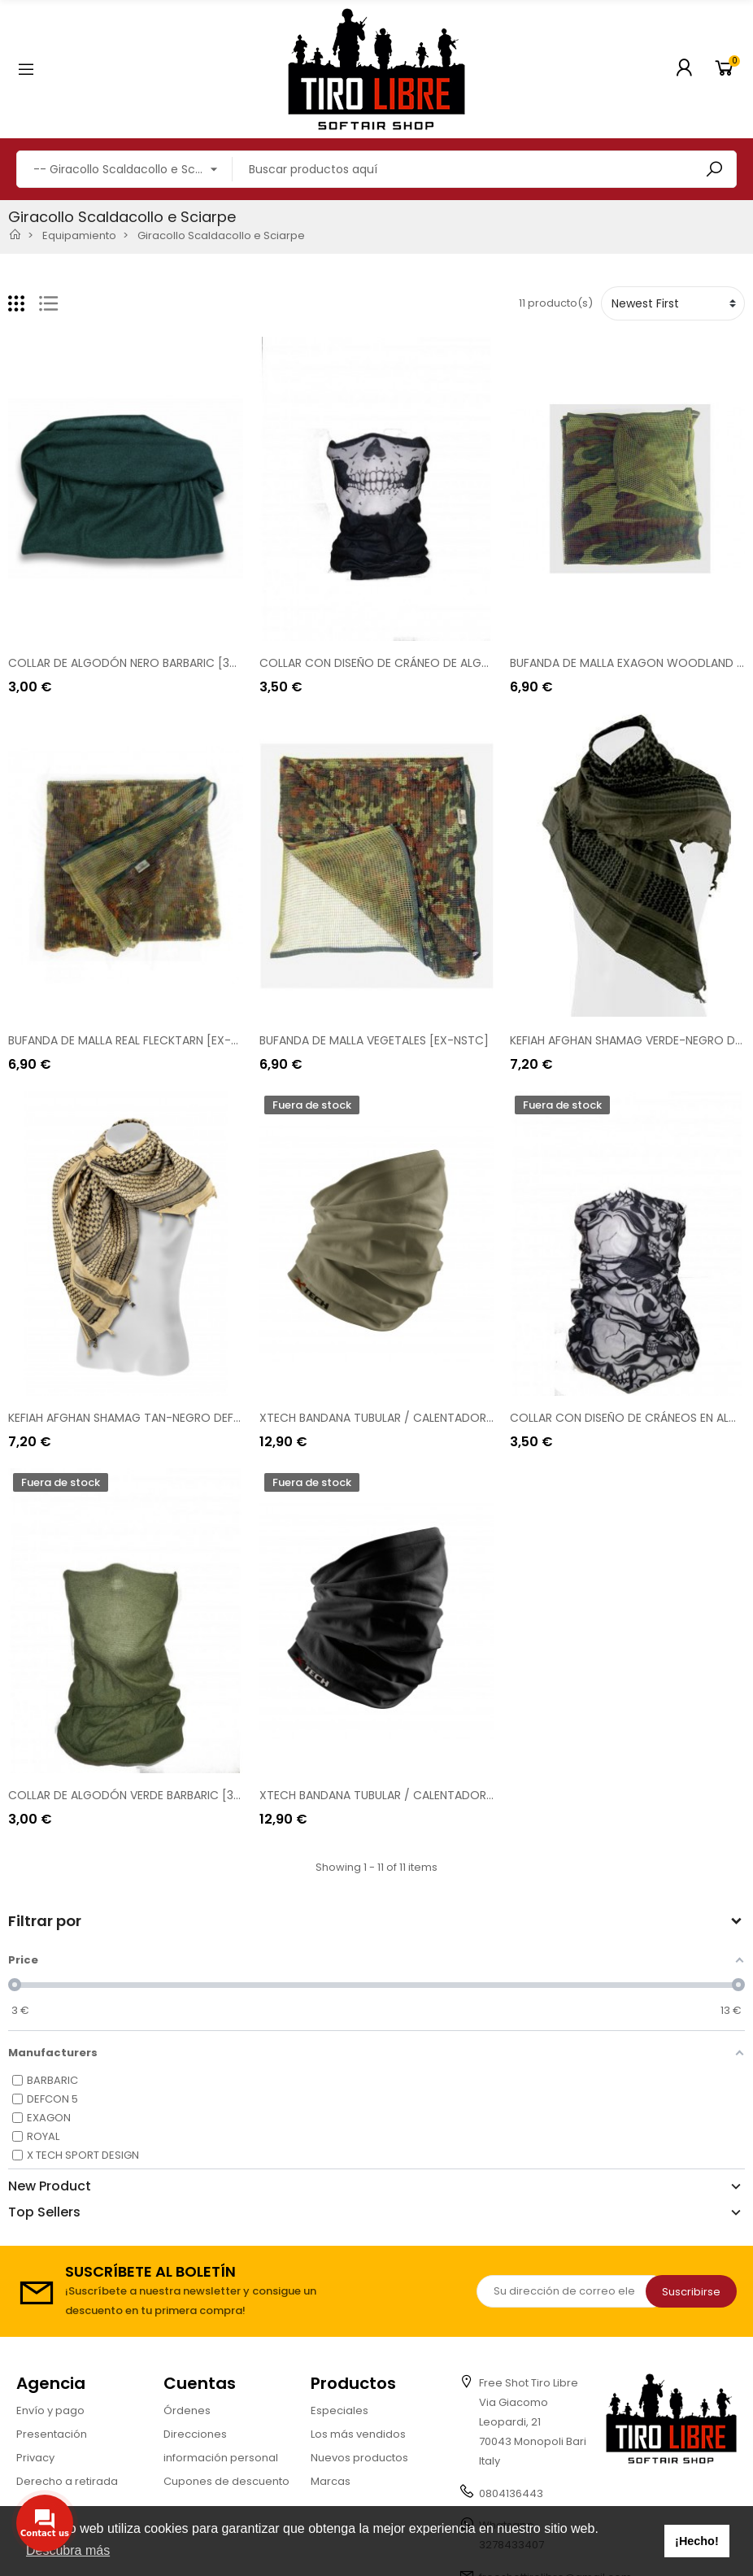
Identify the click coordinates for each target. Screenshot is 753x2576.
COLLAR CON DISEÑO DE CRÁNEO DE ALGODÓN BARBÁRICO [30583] (444, 663)
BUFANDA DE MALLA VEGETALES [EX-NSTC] (374, 1040)
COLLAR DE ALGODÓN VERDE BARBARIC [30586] (137, 1795)
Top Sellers (44, 2212)
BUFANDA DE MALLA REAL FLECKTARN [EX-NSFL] (134, 1040)
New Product (49, 2186)
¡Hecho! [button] (697, 2541)
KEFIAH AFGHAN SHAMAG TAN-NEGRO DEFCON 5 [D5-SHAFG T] (179, 1418)
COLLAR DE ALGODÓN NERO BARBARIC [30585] (135, 663)
